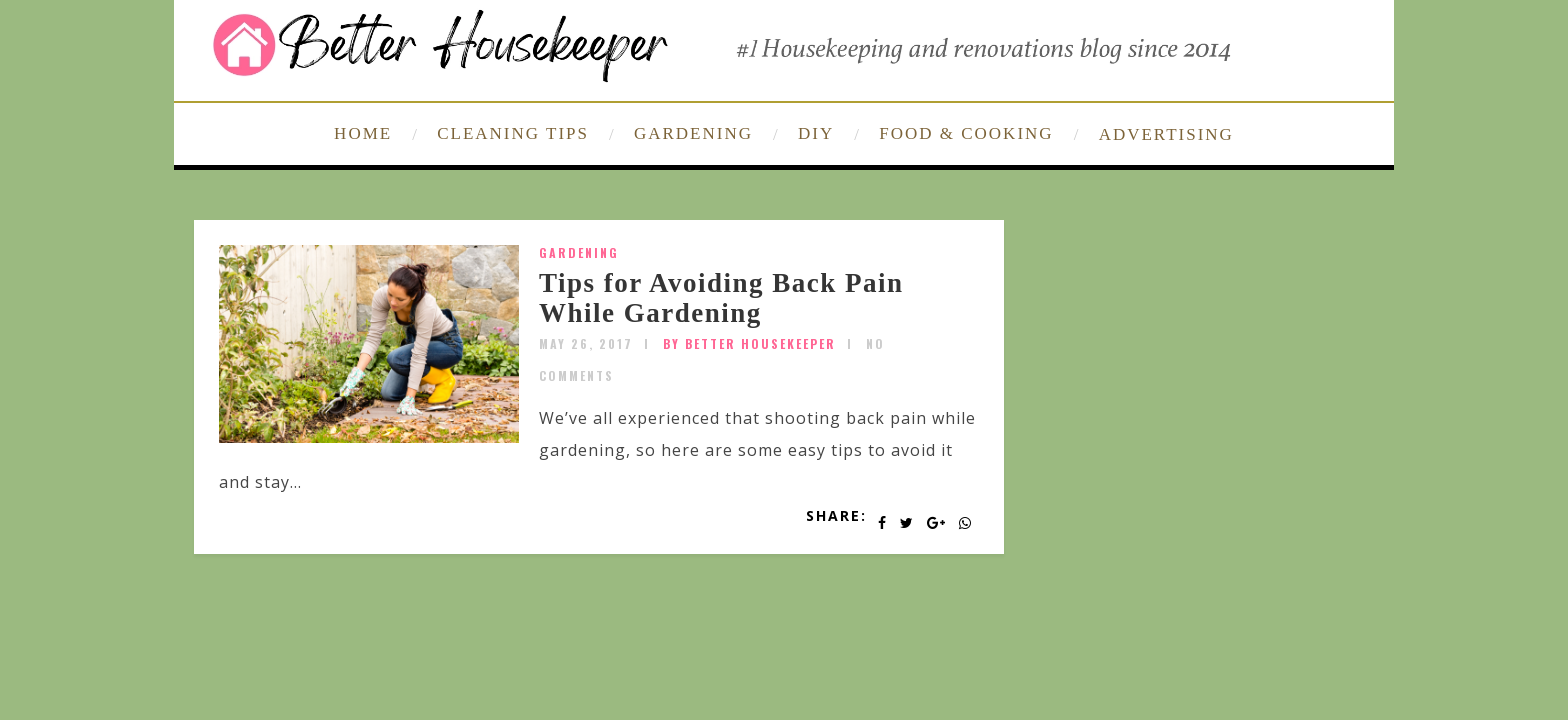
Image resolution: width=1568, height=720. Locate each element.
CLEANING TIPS (513, 133)
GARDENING (693, 133)
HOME (363, 133)
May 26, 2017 (586, 343)
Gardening (579, 252)
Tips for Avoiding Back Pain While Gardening (721, 298)
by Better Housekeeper (749, 343)
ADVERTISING (1166, 134)
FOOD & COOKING (966, 133)
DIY (816, 133)
